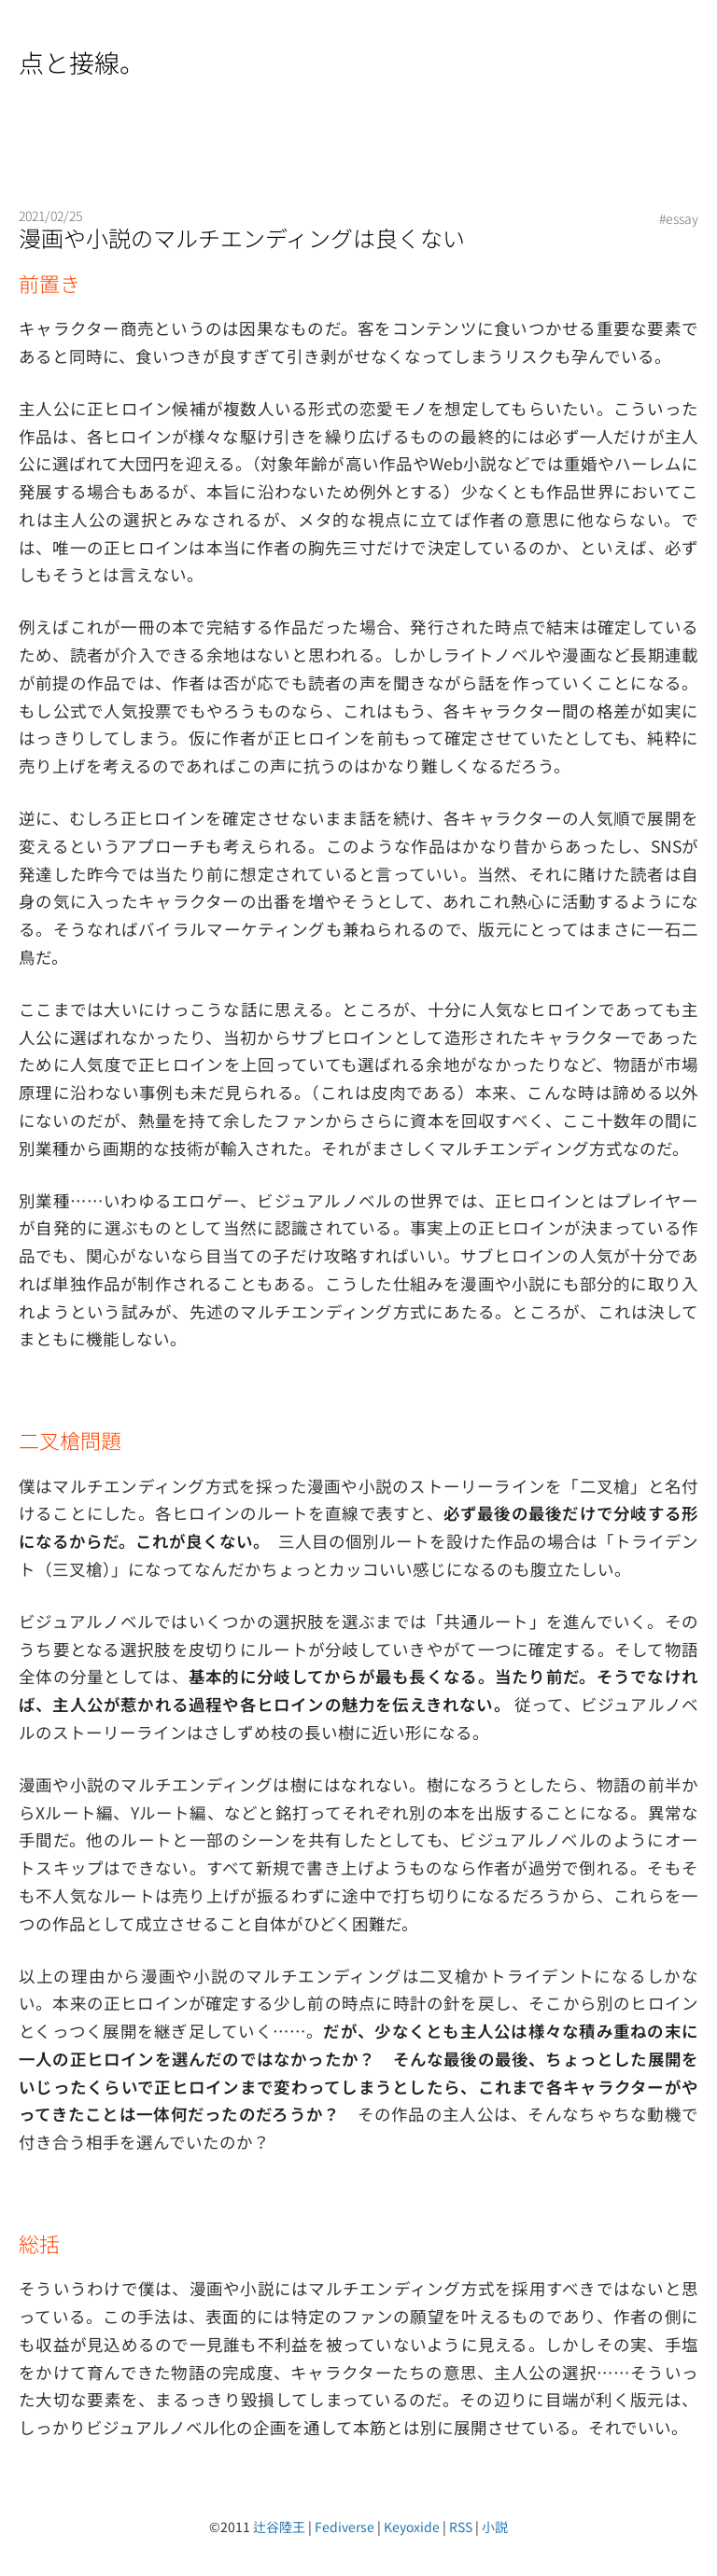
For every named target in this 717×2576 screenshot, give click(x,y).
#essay (678, 218)
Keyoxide (412, 2526)
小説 (495, 2526)
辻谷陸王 (279, 2526)
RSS (460, 2526)
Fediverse (344, 2526)
